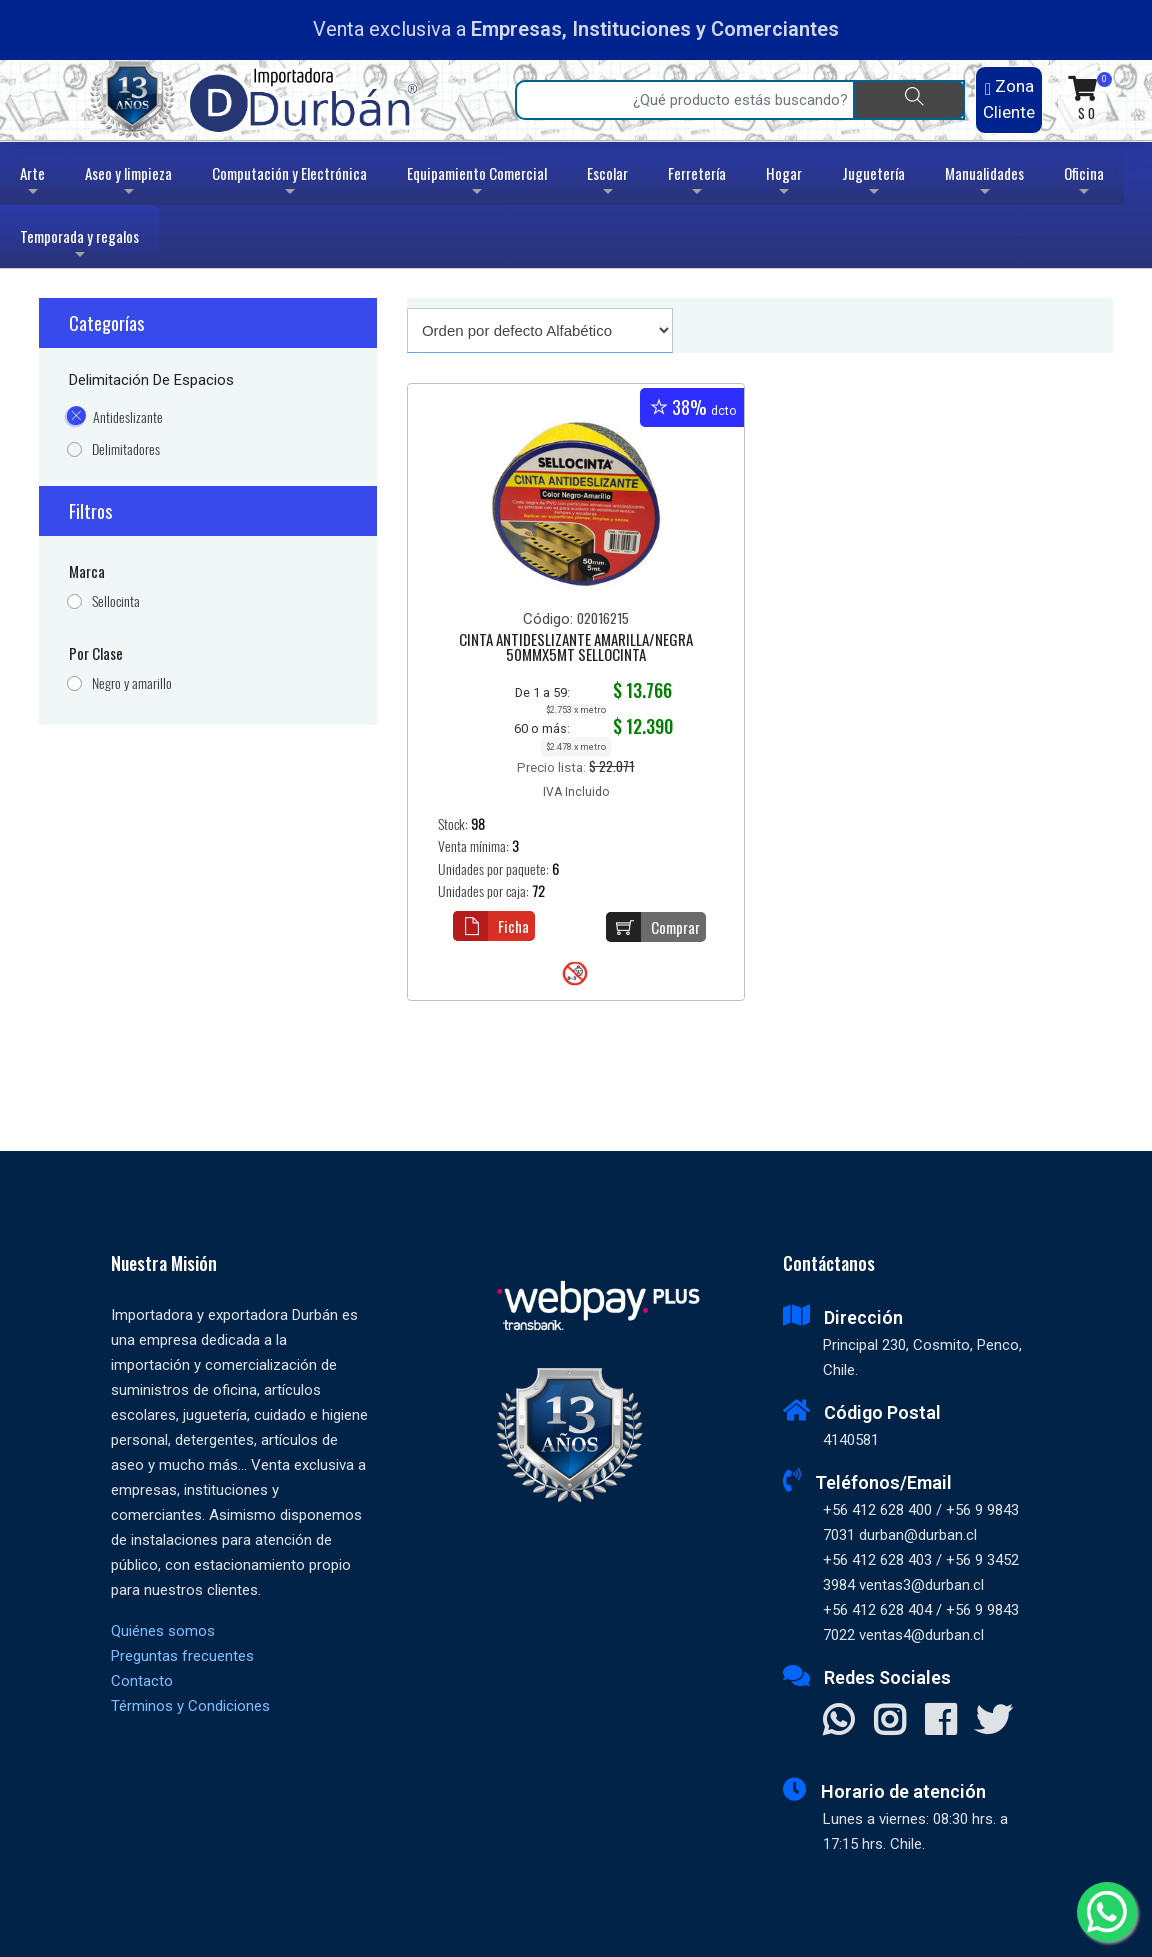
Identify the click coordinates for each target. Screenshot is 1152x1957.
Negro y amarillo (132, 683)
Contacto (142, 1681)
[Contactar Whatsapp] (838, 1722)
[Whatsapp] (1107, 1912)
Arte (34, 183)
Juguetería (873, 183)
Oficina (1084, 183)
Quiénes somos (163, 1631)
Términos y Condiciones (190, 1706)
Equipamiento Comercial (477, 183)
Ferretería (697, 183)
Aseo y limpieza (128, 183)
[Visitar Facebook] (940, 1722)
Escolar (607, 183)
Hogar (784, 183)
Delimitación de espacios (151, 380)
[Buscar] (909, 100)
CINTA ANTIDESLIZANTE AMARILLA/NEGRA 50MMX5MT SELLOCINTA (576, 648)
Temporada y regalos (79, 246)
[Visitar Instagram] (889, 1722)
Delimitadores (126, 449)
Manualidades (984, 183)
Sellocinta (116, 601)
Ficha (491, 926)
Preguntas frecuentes (182, 1656)
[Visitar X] (993, 1722)
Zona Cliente (1009, 99)
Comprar (653, 927)
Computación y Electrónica (289, 183)
